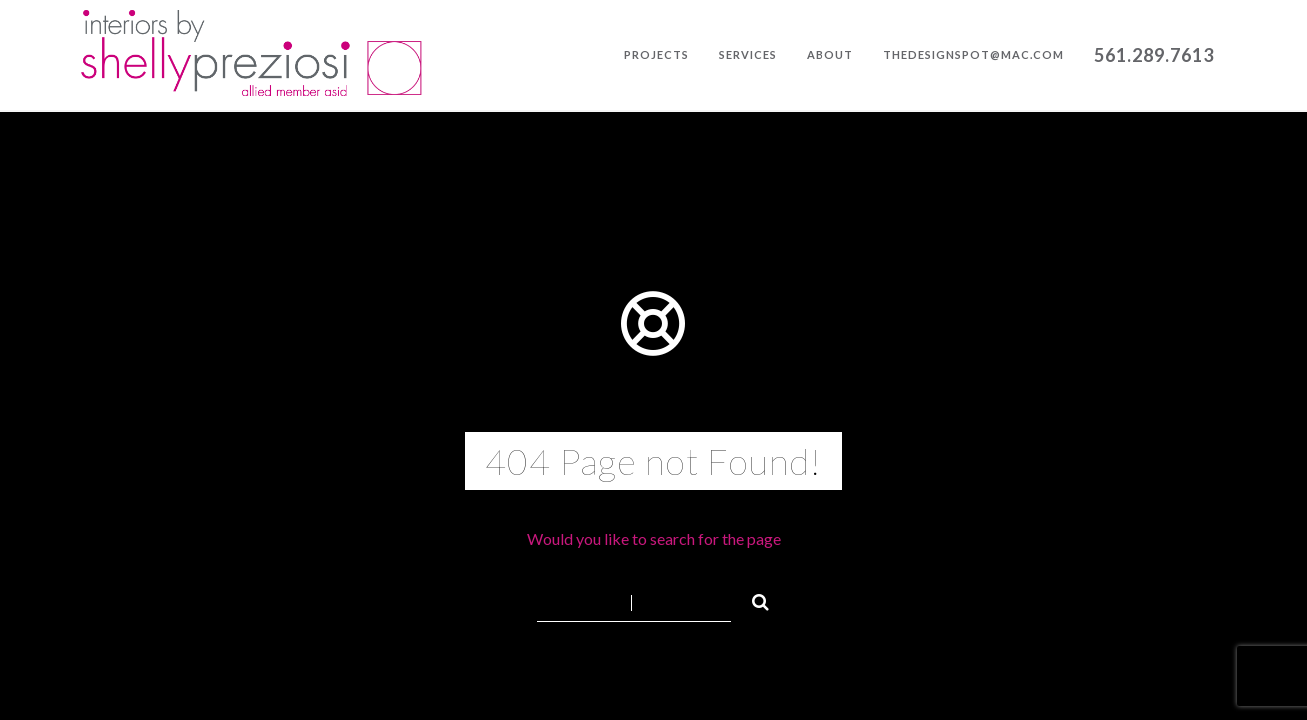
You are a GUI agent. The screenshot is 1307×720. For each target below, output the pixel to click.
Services (748, 54)
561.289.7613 (1154, 55)
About (830, 54)
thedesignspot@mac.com (973, 54)
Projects (656, 54)
